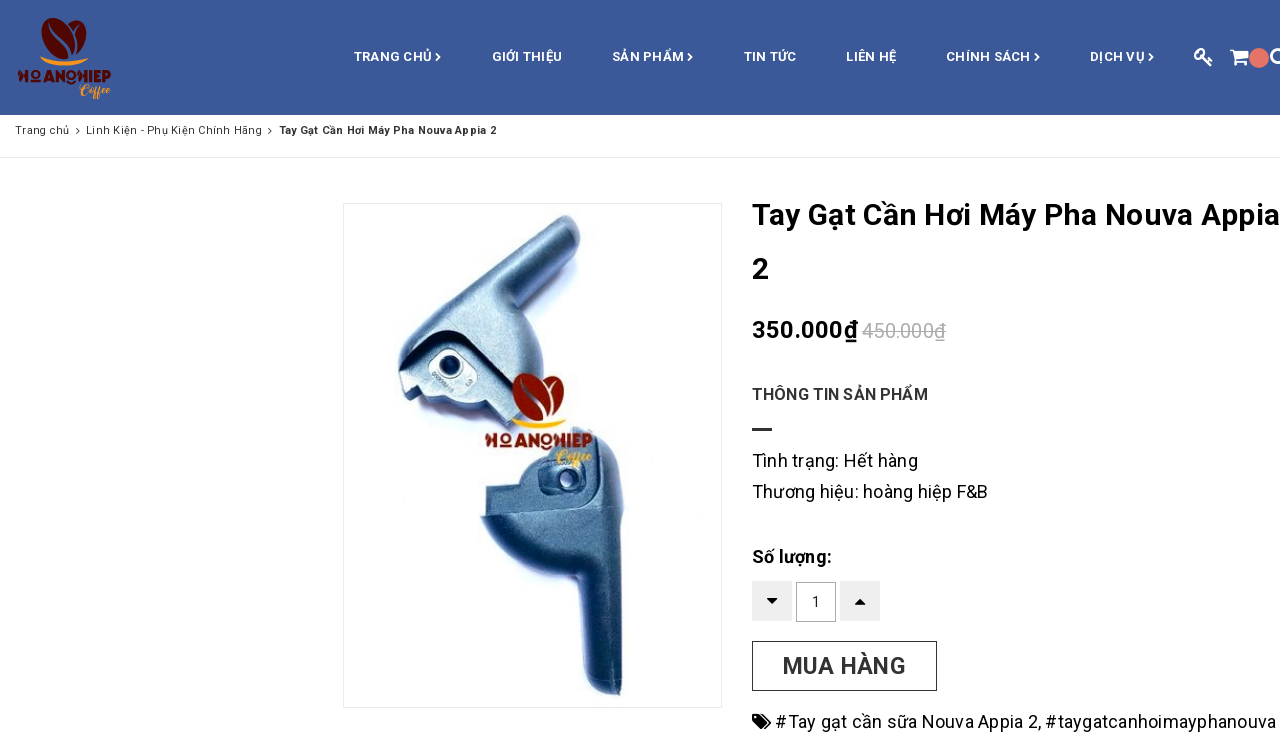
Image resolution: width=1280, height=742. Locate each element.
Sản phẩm (653, 58)
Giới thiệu (527, 56)
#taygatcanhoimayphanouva (1160, 721)
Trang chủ (398, 58)
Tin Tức (770, 56)
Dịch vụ (1122, 58)
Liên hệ (871, 56)
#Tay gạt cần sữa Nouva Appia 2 (906, 721)
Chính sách (993, 58)
